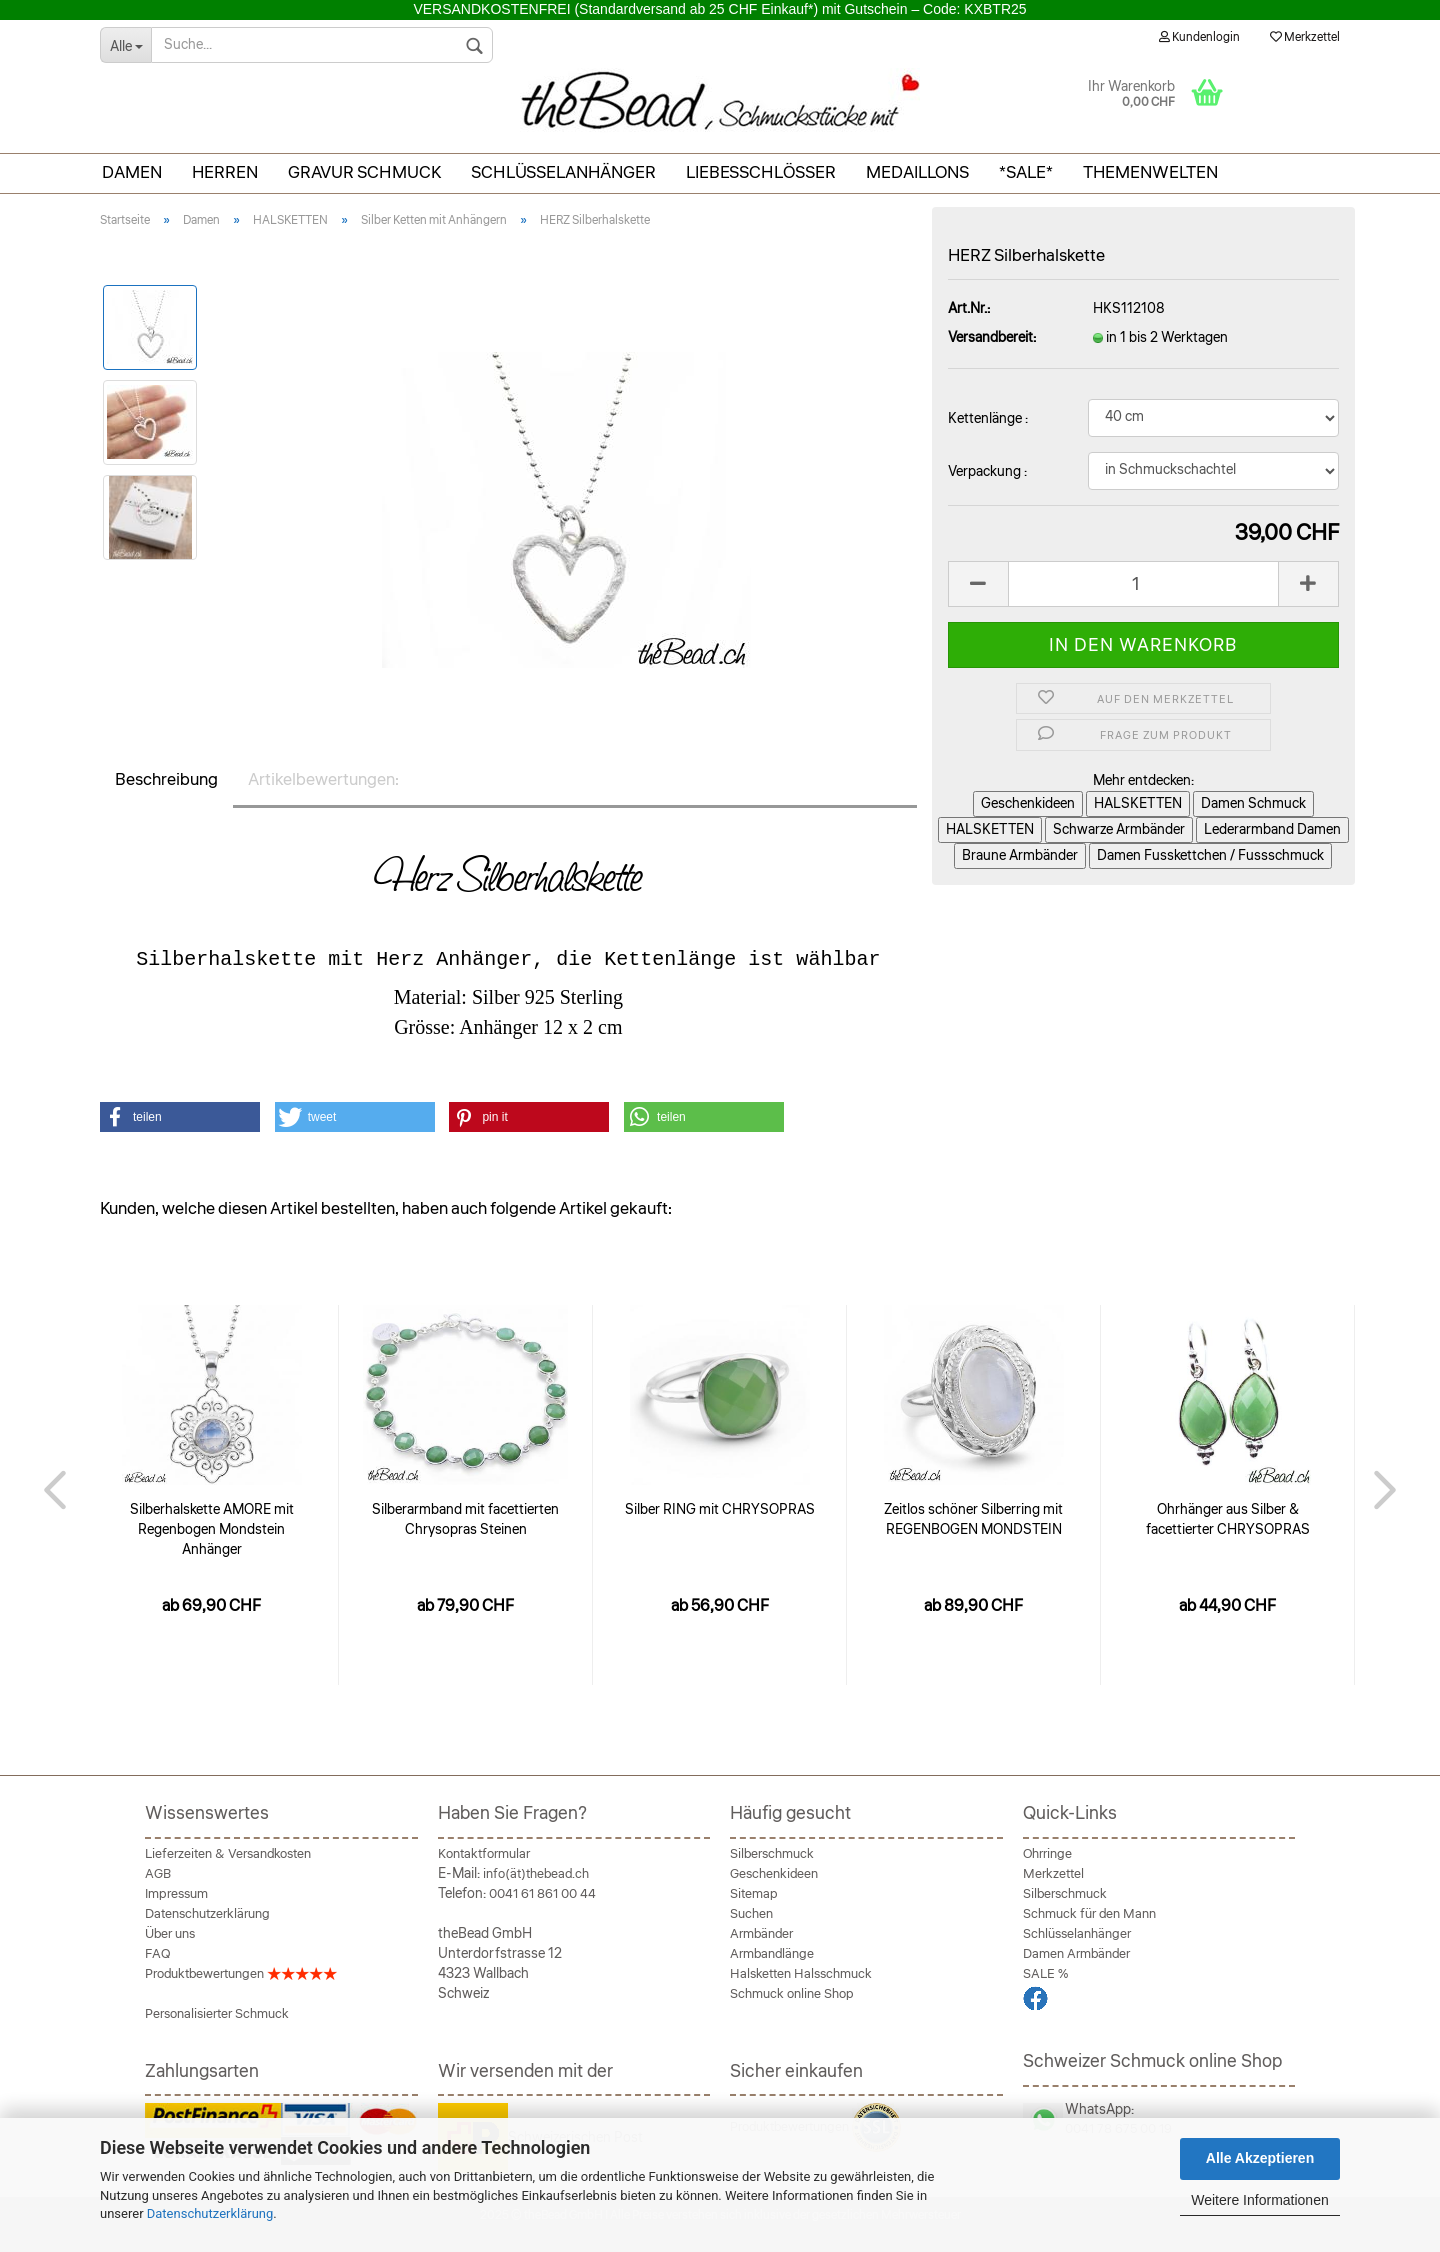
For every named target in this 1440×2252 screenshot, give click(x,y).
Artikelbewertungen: (323, 779)
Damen (132, 172)
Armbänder (761, 1934)
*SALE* (1026, 172)
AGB (158, 1874)
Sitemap (754, 1894)
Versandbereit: (992, 338)
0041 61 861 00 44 (542, 1894)
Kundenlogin (1199, 37)
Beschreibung (166, 779)
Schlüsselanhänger (563, 172)
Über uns (170, 1934)
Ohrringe (1047, 1854)
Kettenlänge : (988, 419)
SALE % (1045, 1974)
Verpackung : (987, 472)
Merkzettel (1305, 37)
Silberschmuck (772, 1854)
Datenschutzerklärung (210, 2213)
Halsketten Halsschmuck (801, 1974)
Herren (225, 172)
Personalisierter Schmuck (217, 2014)
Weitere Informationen (1259, 2200)
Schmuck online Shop (792, 1994)
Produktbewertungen (241, 1974)
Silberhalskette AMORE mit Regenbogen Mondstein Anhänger (212, 1530)
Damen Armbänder (1076, 1954)
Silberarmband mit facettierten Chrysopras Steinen (465, 1520)
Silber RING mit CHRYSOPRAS (720, 1510)
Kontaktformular (484, 1854)
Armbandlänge (772, 1954)
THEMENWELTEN (1150, 172)
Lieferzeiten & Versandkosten (228, 1854)
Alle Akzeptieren (1260, 2158)
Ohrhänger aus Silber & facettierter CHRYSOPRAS (1228, 1520)
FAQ (157, 1954)
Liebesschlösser (761, 172)
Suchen (751, 1914)
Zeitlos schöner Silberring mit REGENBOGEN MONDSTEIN (973, 1520)
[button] (180, 1117)
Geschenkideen (774, 1874)
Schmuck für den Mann (1089, 1914)
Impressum (176, 1894)
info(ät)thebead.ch (536, 1874)
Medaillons (917, 172)
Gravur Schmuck (364, 172)
